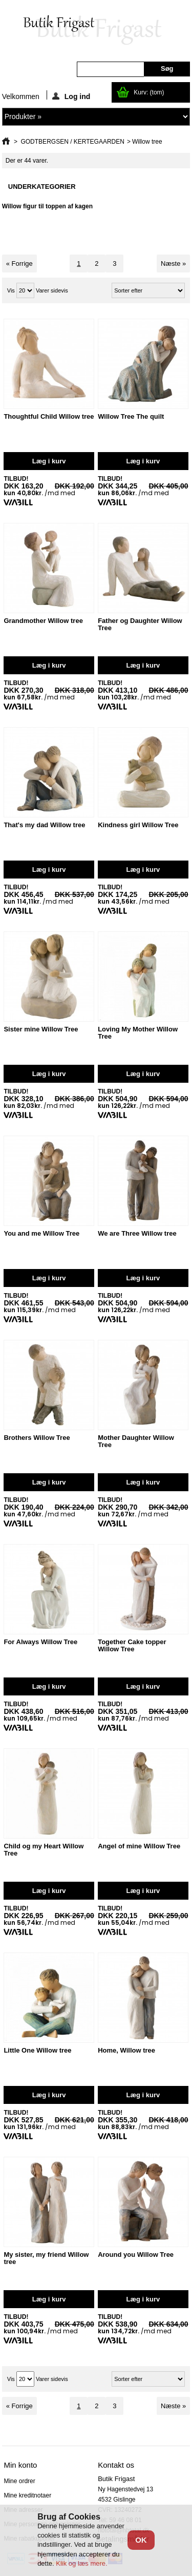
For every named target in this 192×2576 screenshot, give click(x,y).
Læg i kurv (49, 461)
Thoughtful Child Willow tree (49, 416)
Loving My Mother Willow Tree (138, 1032)
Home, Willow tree (126, 2050)
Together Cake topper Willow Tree (132, 1645)
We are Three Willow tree (137, 1233)
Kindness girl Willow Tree (138, 825)
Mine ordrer (19, 2481)
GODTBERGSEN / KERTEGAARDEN (72, 141)
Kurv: (149, 92)
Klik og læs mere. (81, 2563)
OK (141, 2539)
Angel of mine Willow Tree (139, 1846)
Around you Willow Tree (136, 2254)
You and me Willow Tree (41, 1233)
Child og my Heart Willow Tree (43, 1849)
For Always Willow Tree (40, 1642)
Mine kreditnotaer (27, 2495)
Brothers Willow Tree (37, 1437)
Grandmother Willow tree (43, 621)
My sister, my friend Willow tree (46, 2258)
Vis (11, 290)
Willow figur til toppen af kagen (47, 206)
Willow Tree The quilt (131, 416)
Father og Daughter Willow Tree (140, 624)
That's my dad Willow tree (44, 825)
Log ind (71, 96)
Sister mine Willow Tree (41, 1029)
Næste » (173, 263)
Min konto (20, 2465)
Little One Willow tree (37, 2050)
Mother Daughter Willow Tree (136, 1441)
